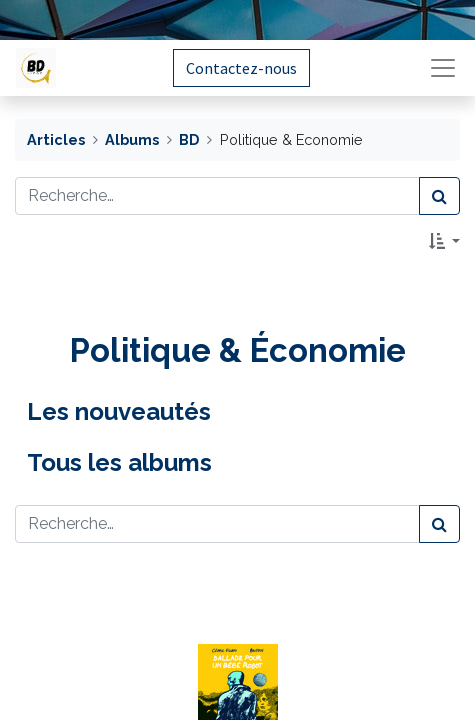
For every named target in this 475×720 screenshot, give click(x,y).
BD (189, 139)
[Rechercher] (439, 196)
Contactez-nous (241, 68)
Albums (132, 139)
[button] (444, 241)
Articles (56, 139)
